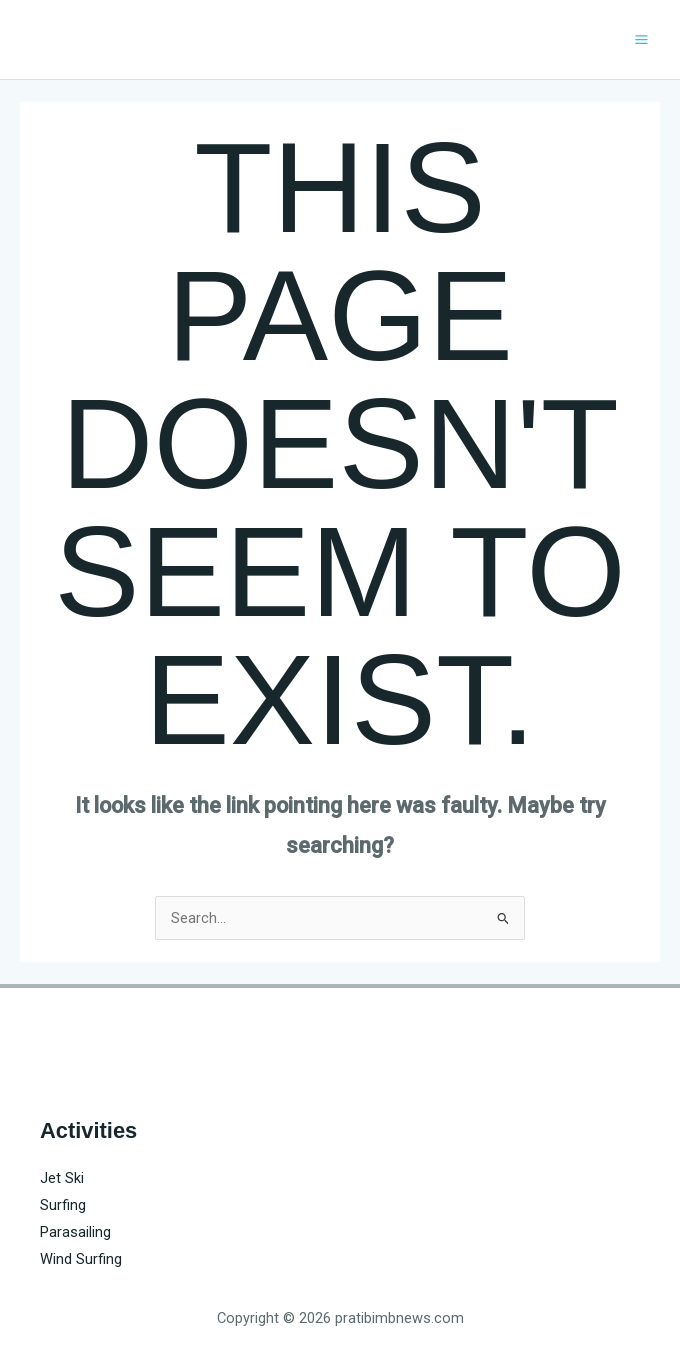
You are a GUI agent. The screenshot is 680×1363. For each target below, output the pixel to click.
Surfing (63, 1205)
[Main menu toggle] (641, 39)
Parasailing (75, 1232)
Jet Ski (62, 1178)
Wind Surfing (81, 1259)
